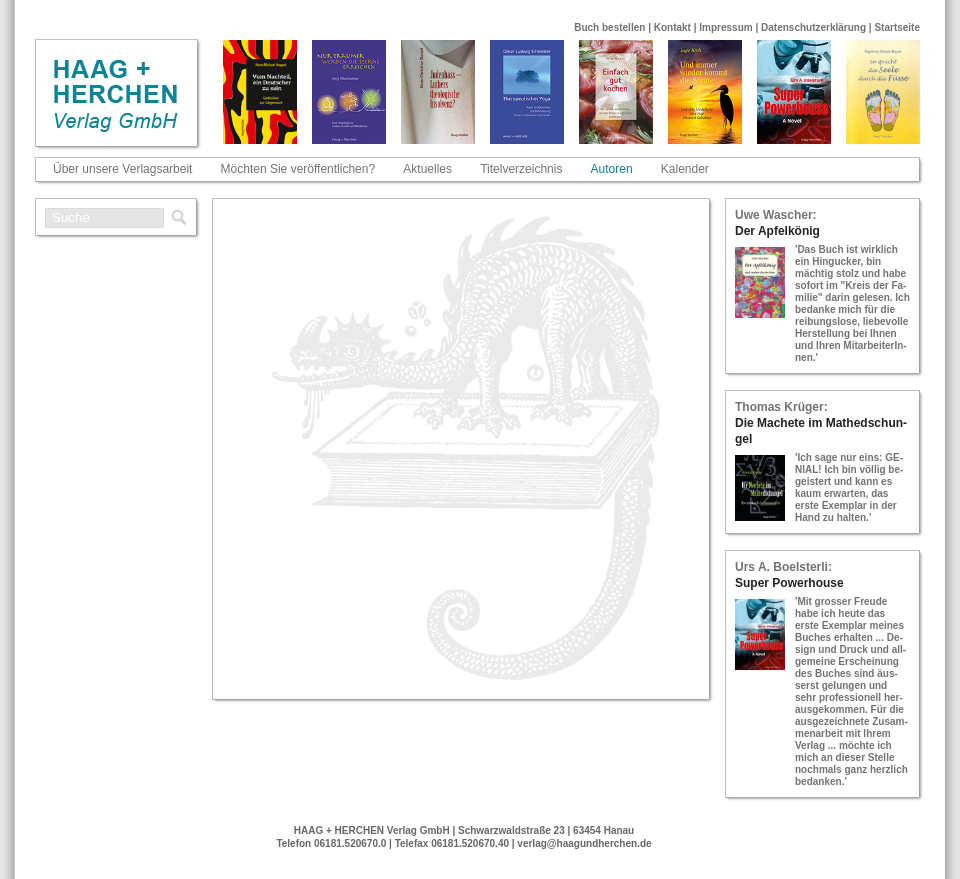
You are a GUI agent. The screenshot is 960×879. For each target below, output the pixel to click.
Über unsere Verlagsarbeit (122, 169)
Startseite (897, 27)
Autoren (612, 169)
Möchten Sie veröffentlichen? (298, 169)
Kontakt (672, 27)
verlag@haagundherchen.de (584, 843)
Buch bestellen (609, 27)
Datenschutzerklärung (813, 27)
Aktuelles (427, 169)
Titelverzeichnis (521, 169)
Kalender (685, 169)
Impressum (725, 27)
